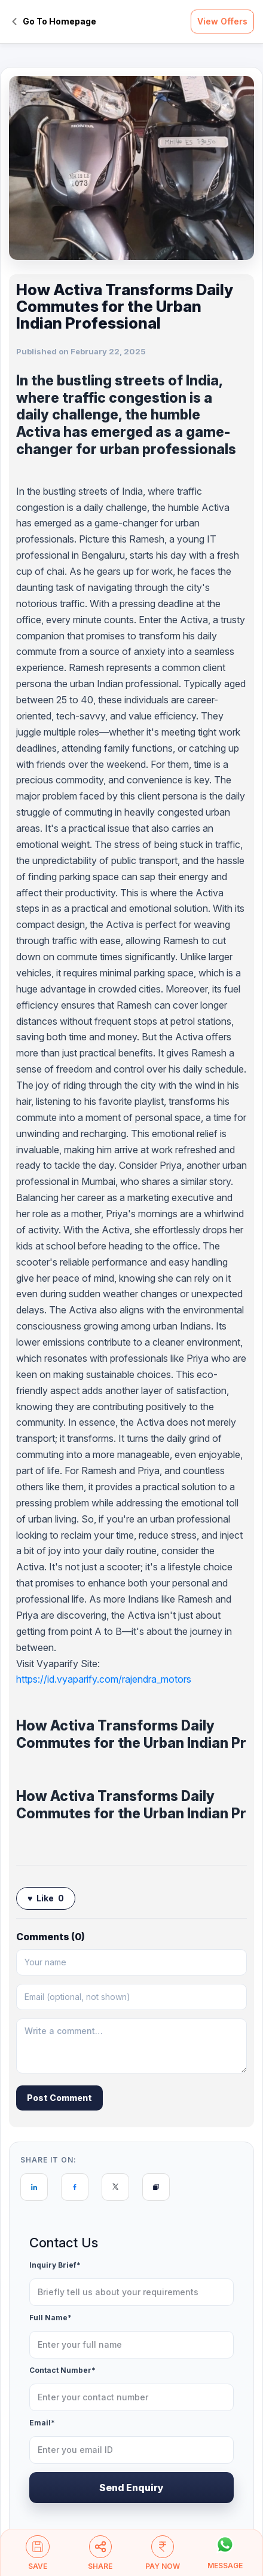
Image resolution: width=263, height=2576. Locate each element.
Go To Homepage (54, 21)
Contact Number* (62, 2371)
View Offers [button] (222, 21)
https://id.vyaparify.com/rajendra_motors (103, 1679)
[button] (38, 2558)
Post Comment (59, 2098)
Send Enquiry (131, 2488)
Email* (42, 2423)
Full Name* (50, 2318)
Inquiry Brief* (55, 2265)
